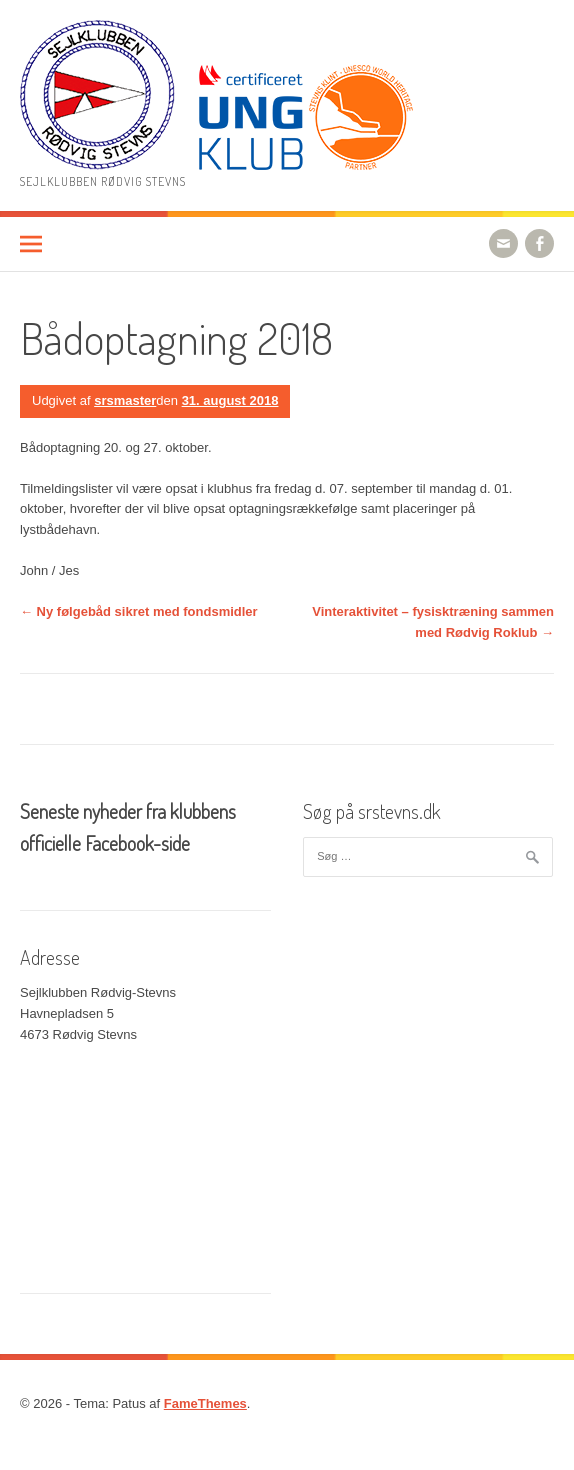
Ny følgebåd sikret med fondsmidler (139, 611)
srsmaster (125, 400)
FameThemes (205, 1403)
